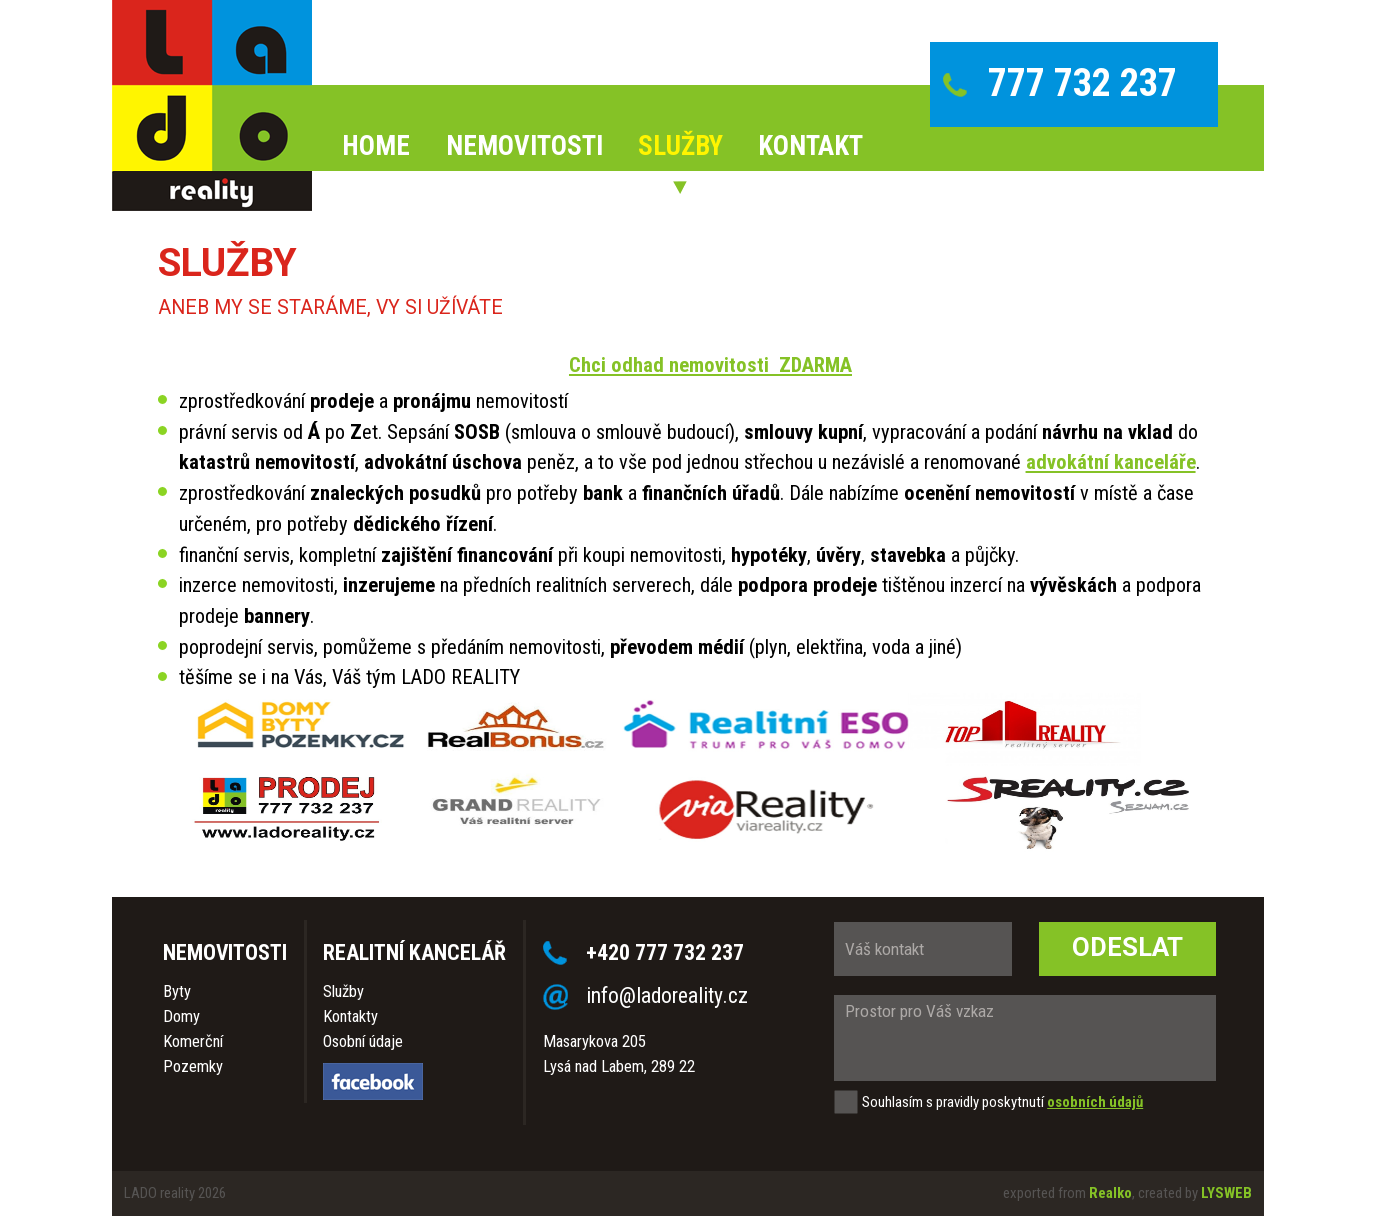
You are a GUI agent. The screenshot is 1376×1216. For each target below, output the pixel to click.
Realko (1110, 1193)
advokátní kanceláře (1111, 462)
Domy (181, 1016)
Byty (177, 991)
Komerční (193, 1041)
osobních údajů (1095, 1102)
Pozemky (193, 1066)
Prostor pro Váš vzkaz (1025, 1038)
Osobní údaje (363, 1041)
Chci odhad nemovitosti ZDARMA (710, 365)
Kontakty (350, 1016)
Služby (343, 991)
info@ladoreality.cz (667, 995)
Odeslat (1127, 947)
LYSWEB (1226, 1193)
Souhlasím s (897, 1102)
